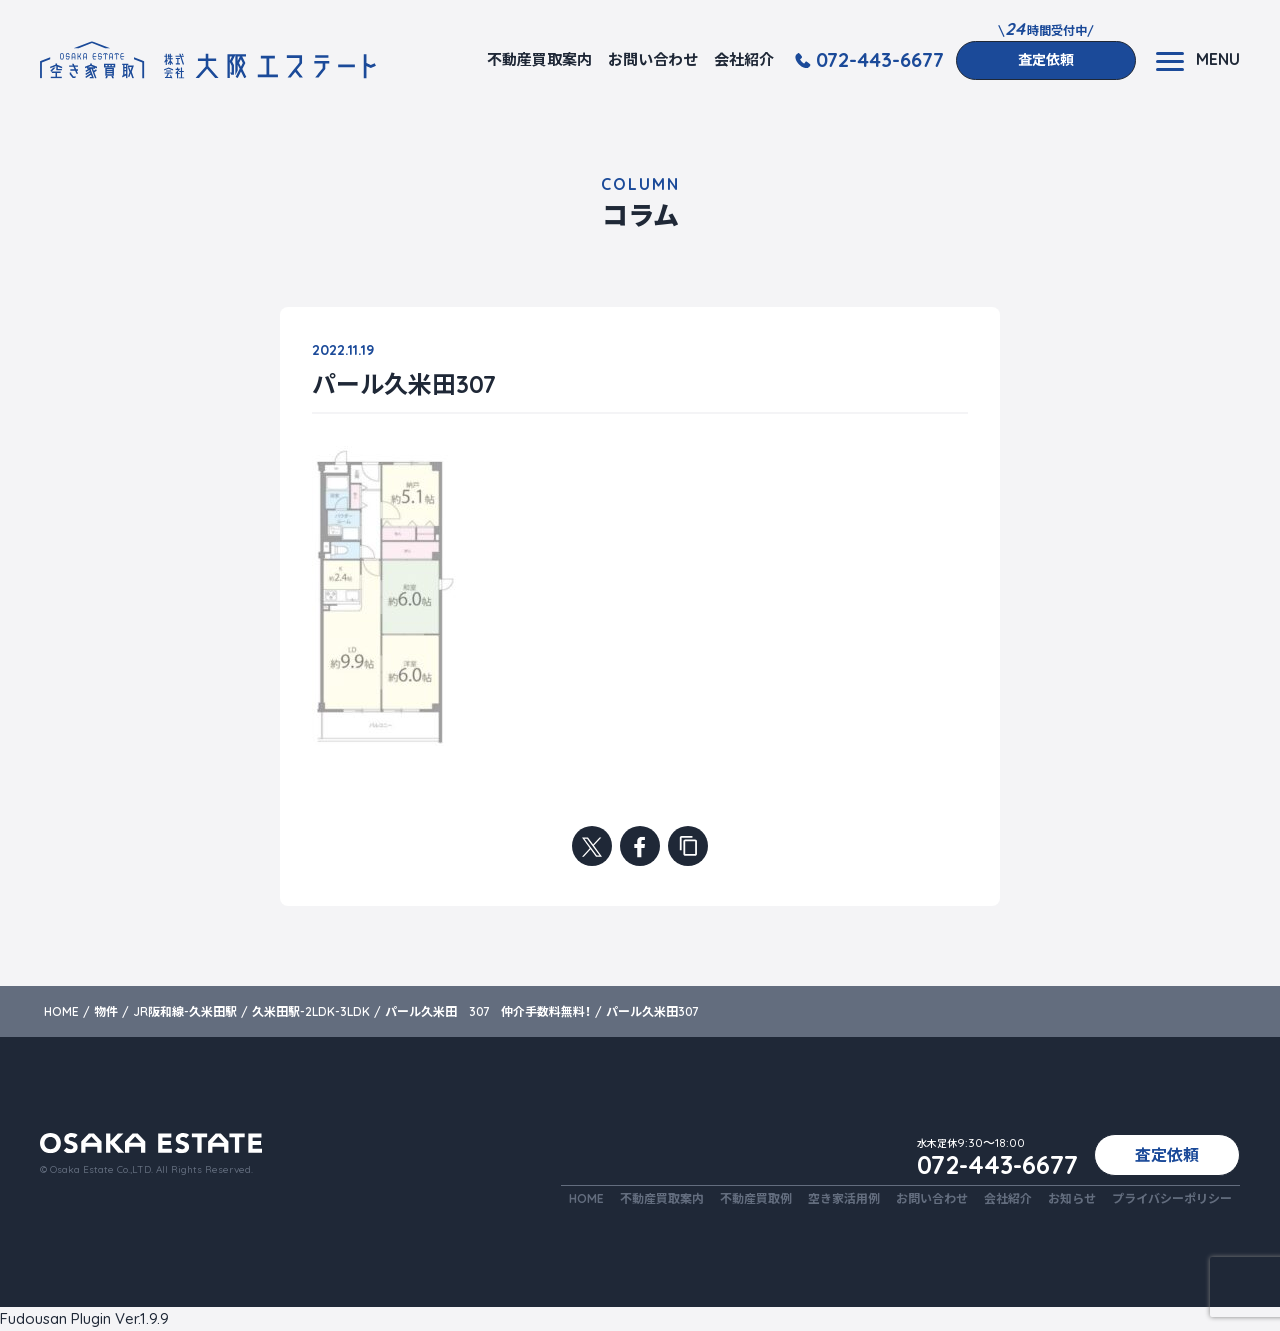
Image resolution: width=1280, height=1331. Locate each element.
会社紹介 (744, 59)
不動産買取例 (756, 1198)
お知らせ (1072, 1198)
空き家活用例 (844, 1198)
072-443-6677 (880, 60)
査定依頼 (1046, 60)
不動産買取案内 (539, 59)
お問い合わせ (653, 59)
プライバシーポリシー (1172, 1198)
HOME (586, 1198)
